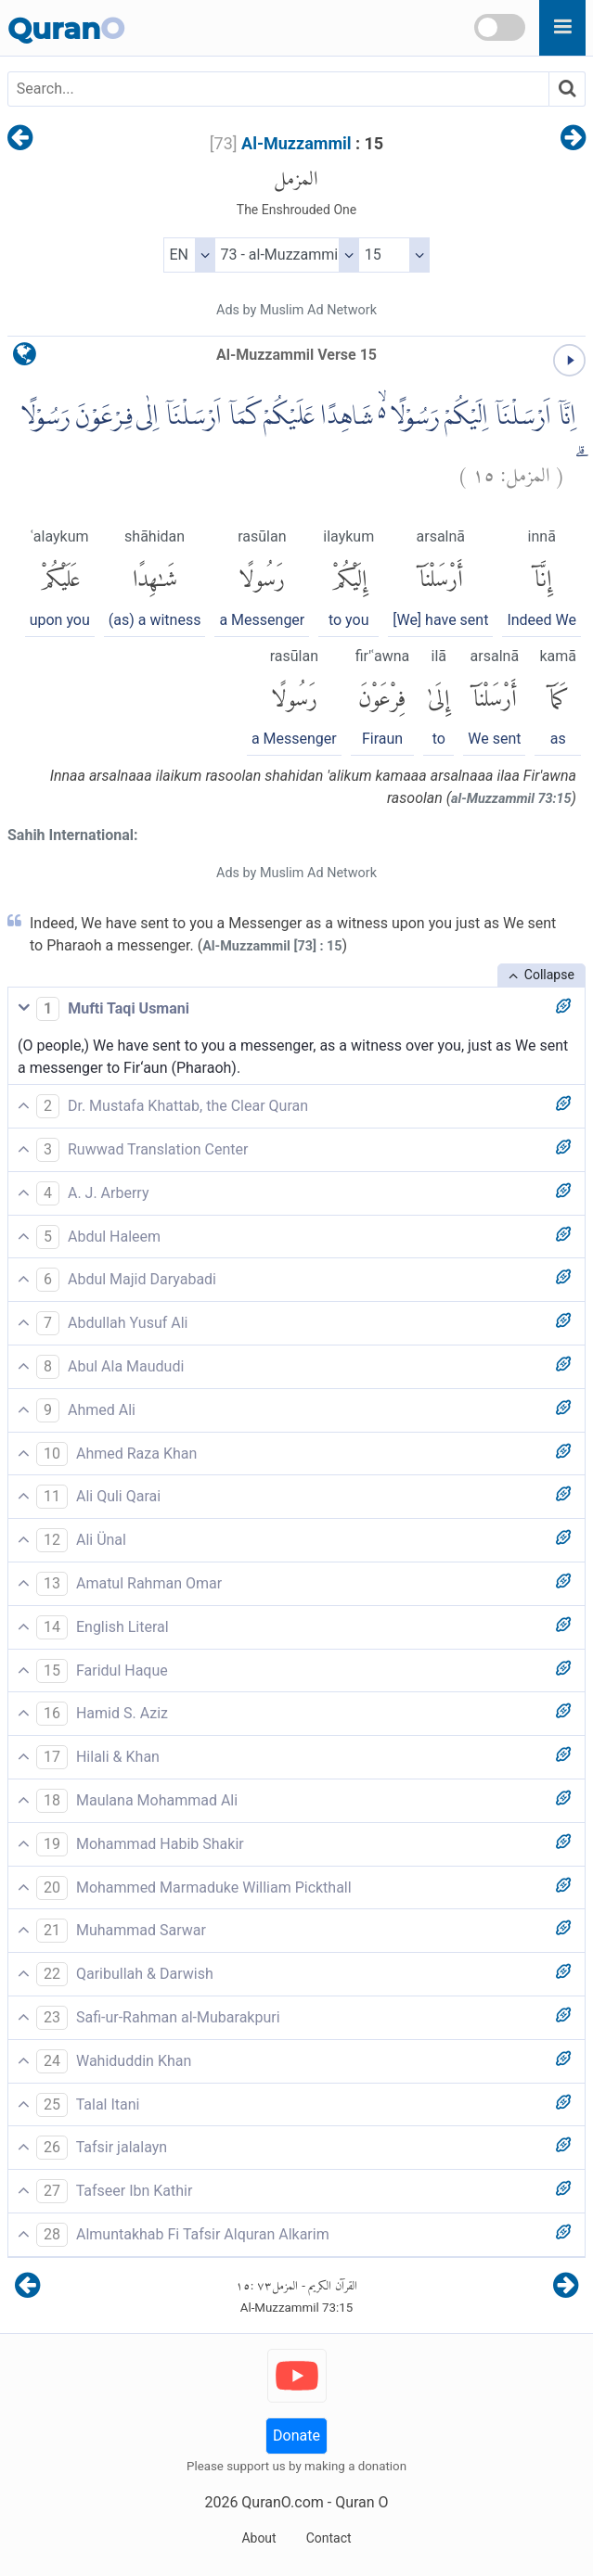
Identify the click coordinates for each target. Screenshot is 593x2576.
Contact (329, 2538)
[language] (24, 358)
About (258, 2538)
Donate (296, 2435)
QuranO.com (282, 2502)
